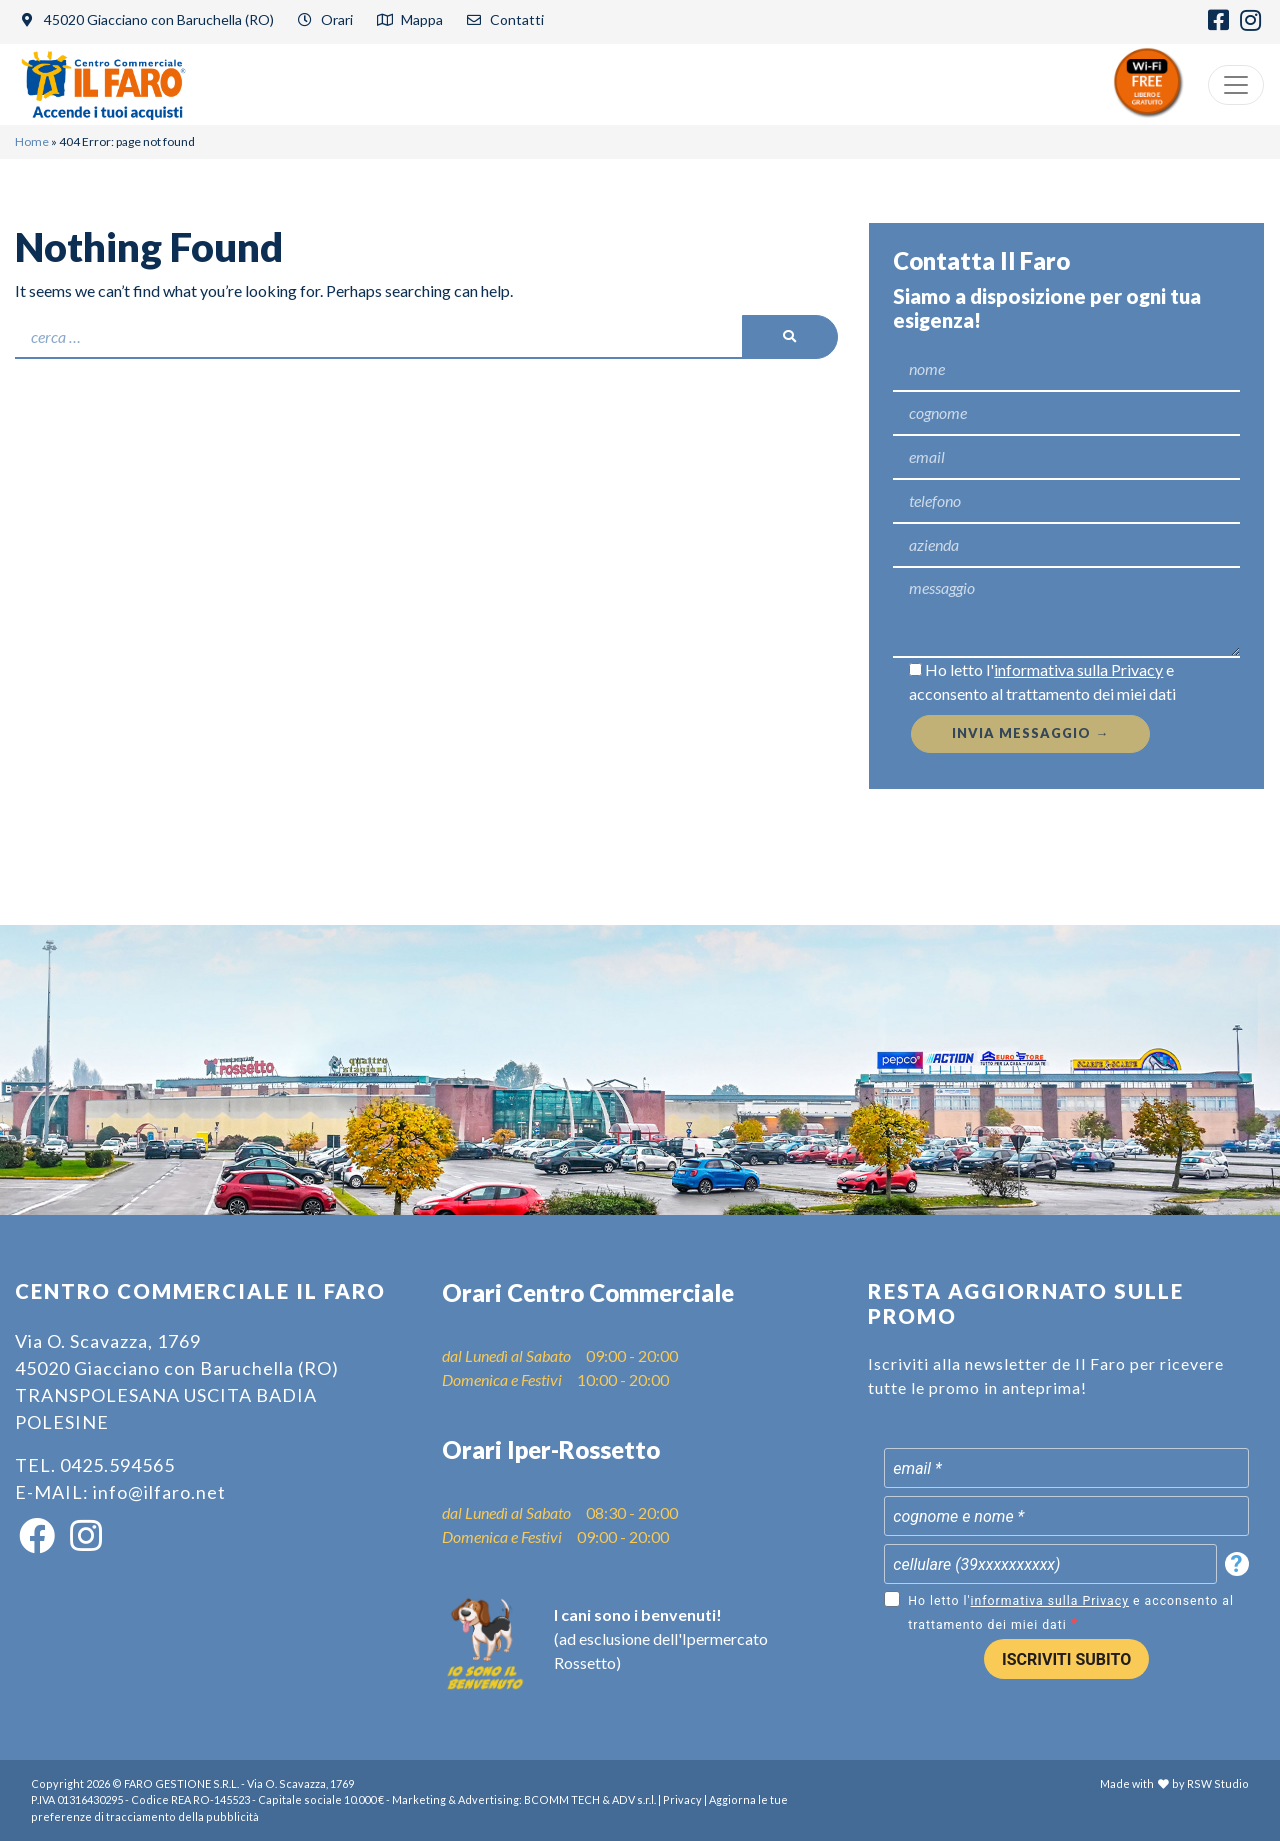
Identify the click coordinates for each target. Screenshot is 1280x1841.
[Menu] (1236, 85)
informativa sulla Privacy (1078, 669)
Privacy (682, 1799)
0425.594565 (117, 1465)
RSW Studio (1218, 1783)
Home (32, 141)
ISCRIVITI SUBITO (1066, 1659)
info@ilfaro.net (159, 1492)
